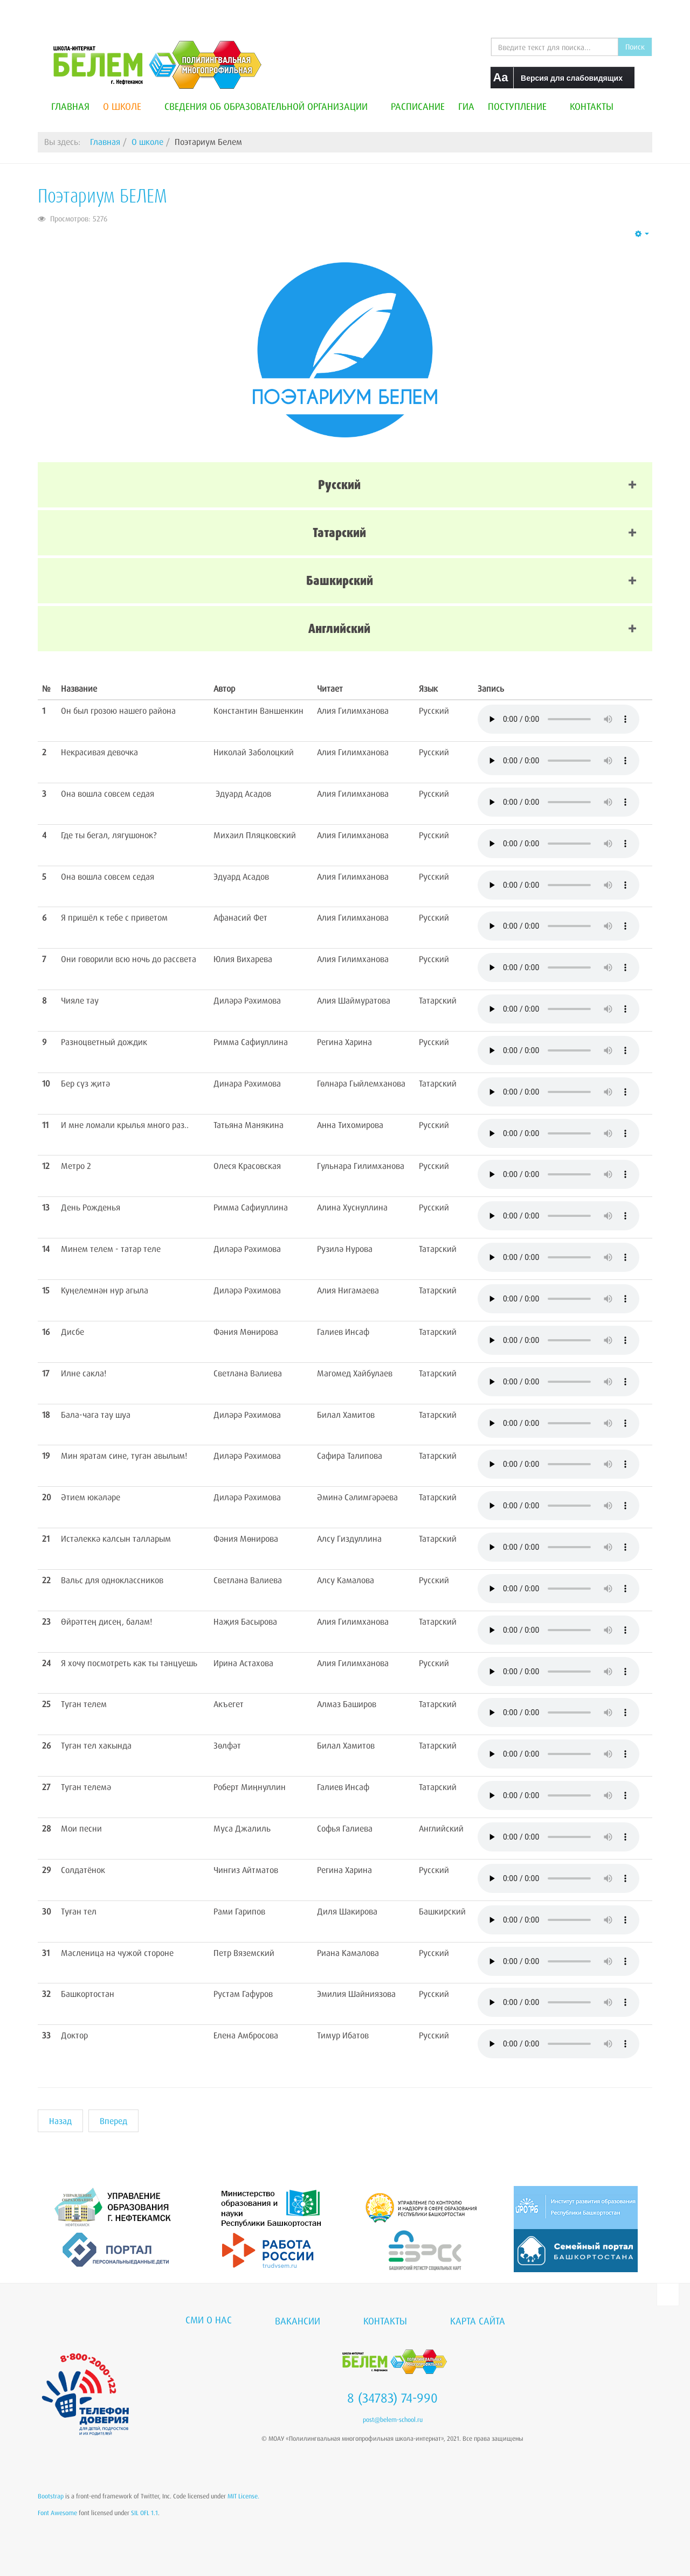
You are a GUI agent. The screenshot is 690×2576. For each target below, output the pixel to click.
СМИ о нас (208, 2320)
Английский (339, 628)
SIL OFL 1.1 (144, 2513)
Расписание (418, 106)
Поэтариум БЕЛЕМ (102, 195)
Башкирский (339, 580)
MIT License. (243, 2496)
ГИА (466, 106)
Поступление (522, 106)
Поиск (635, 46)
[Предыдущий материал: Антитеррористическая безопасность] (60, 2120)
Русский (339, 484)
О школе (127, 106)
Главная (70, 106)
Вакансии (297, 2321)
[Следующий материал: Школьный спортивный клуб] (113, 2120)
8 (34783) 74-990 (392, 2398)
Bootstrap (51, 2496)
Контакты (591, 106)
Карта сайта (477, 2321)
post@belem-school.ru (393, 2419)
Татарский (339, 532)
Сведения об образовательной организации (270, 106)
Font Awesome (57, 2513)
